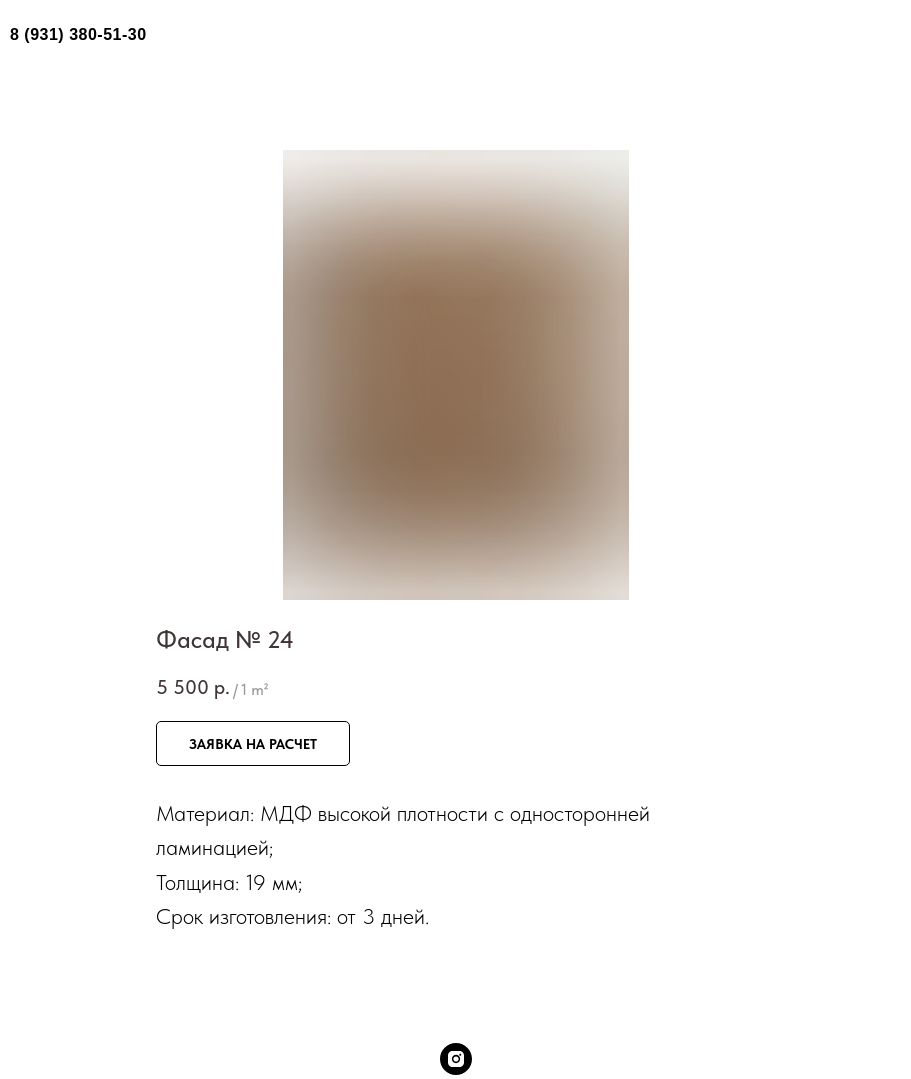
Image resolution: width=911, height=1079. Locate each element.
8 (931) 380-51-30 (78, 34)
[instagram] (456, 1059)
